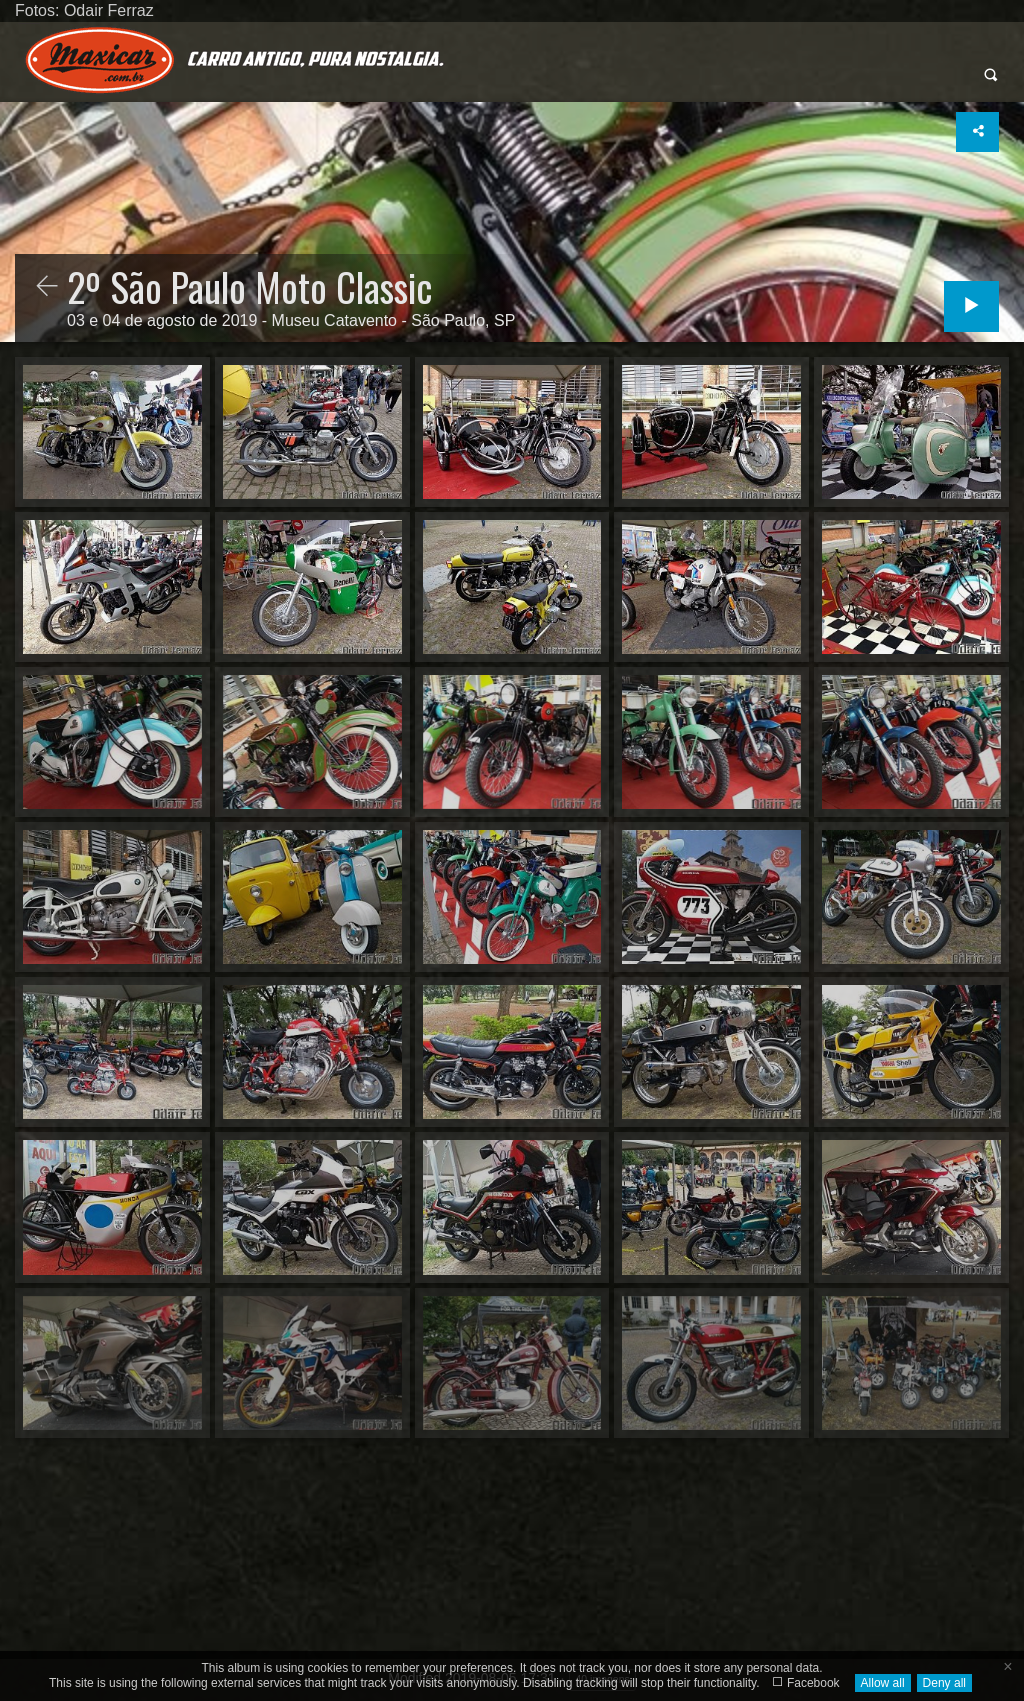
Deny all (944, 1683)
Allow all (883, 1683)
